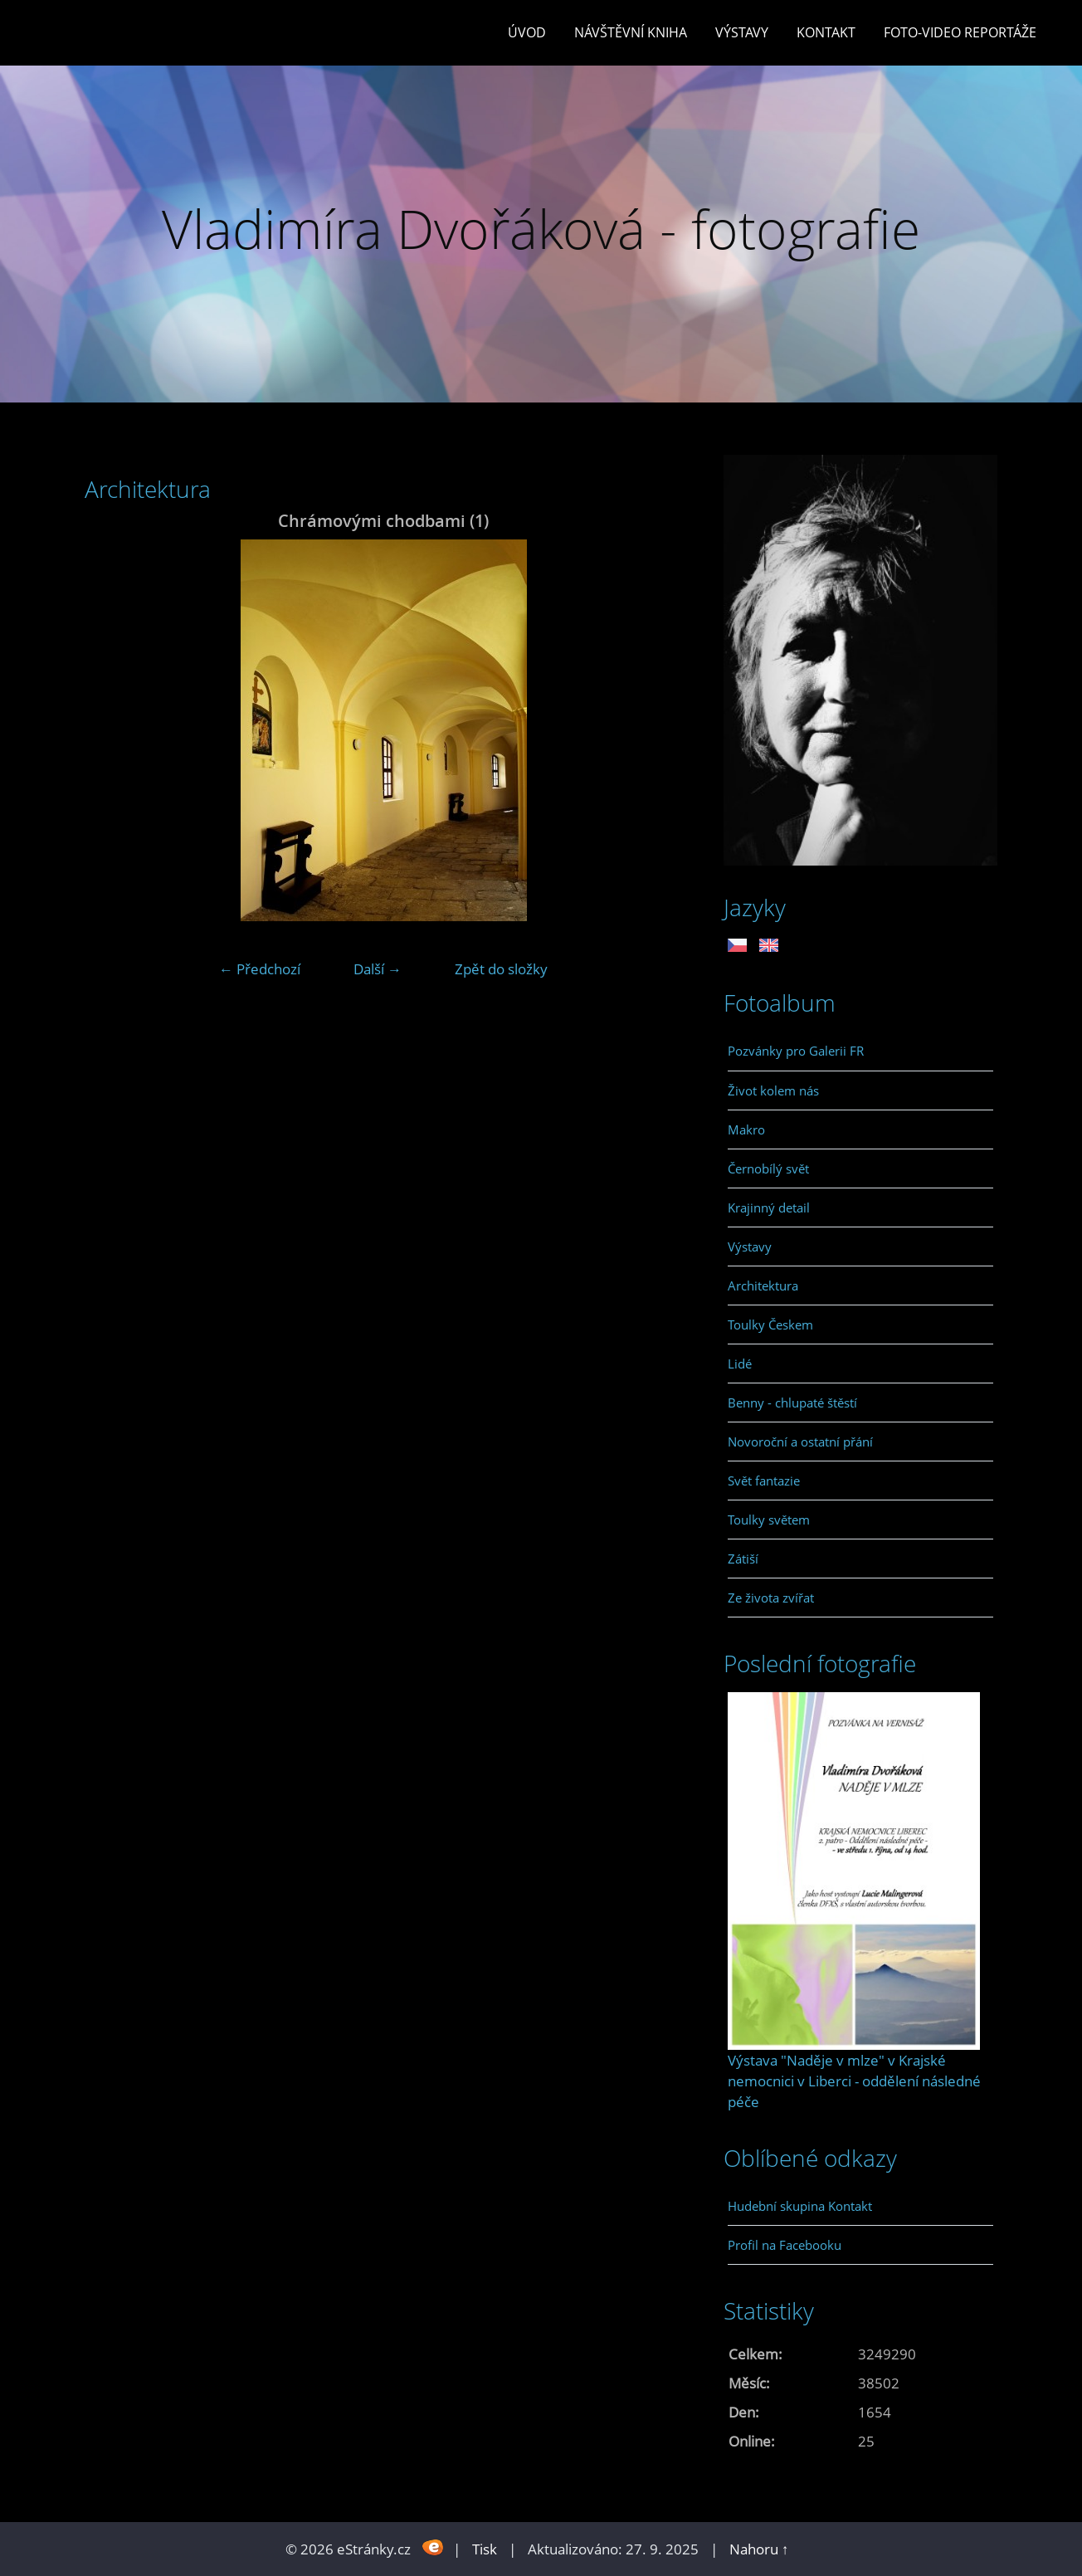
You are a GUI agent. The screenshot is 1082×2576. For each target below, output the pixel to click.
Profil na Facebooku (784, 2245)
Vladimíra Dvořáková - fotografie (541, 229)
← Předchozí (259, 968)
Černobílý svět (768, 1168)
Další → (377, 968)
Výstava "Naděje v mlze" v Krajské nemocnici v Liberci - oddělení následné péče (854, 2081)
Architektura (763, 1285)
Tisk (484, 2549)
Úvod (527, 32)
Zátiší (743, 1558)
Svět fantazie (764, 1480)
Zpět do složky (501, 968)
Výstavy (741, 32)
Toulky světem (769, 1519)
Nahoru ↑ (759, 2549)
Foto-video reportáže (960, 32)
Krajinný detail (769, 1207)
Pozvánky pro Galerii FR (796, 1050)
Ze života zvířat (771, 1597)
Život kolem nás (773, 1090)
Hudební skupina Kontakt (800, 2206)
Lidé (740, 1363)
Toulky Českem (770, 1324)
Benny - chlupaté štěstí (792, 1402)
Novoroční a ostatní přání (800, 1441)
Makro (746, 1129)
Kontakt (826, 32)
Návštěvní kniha (630, 32)
